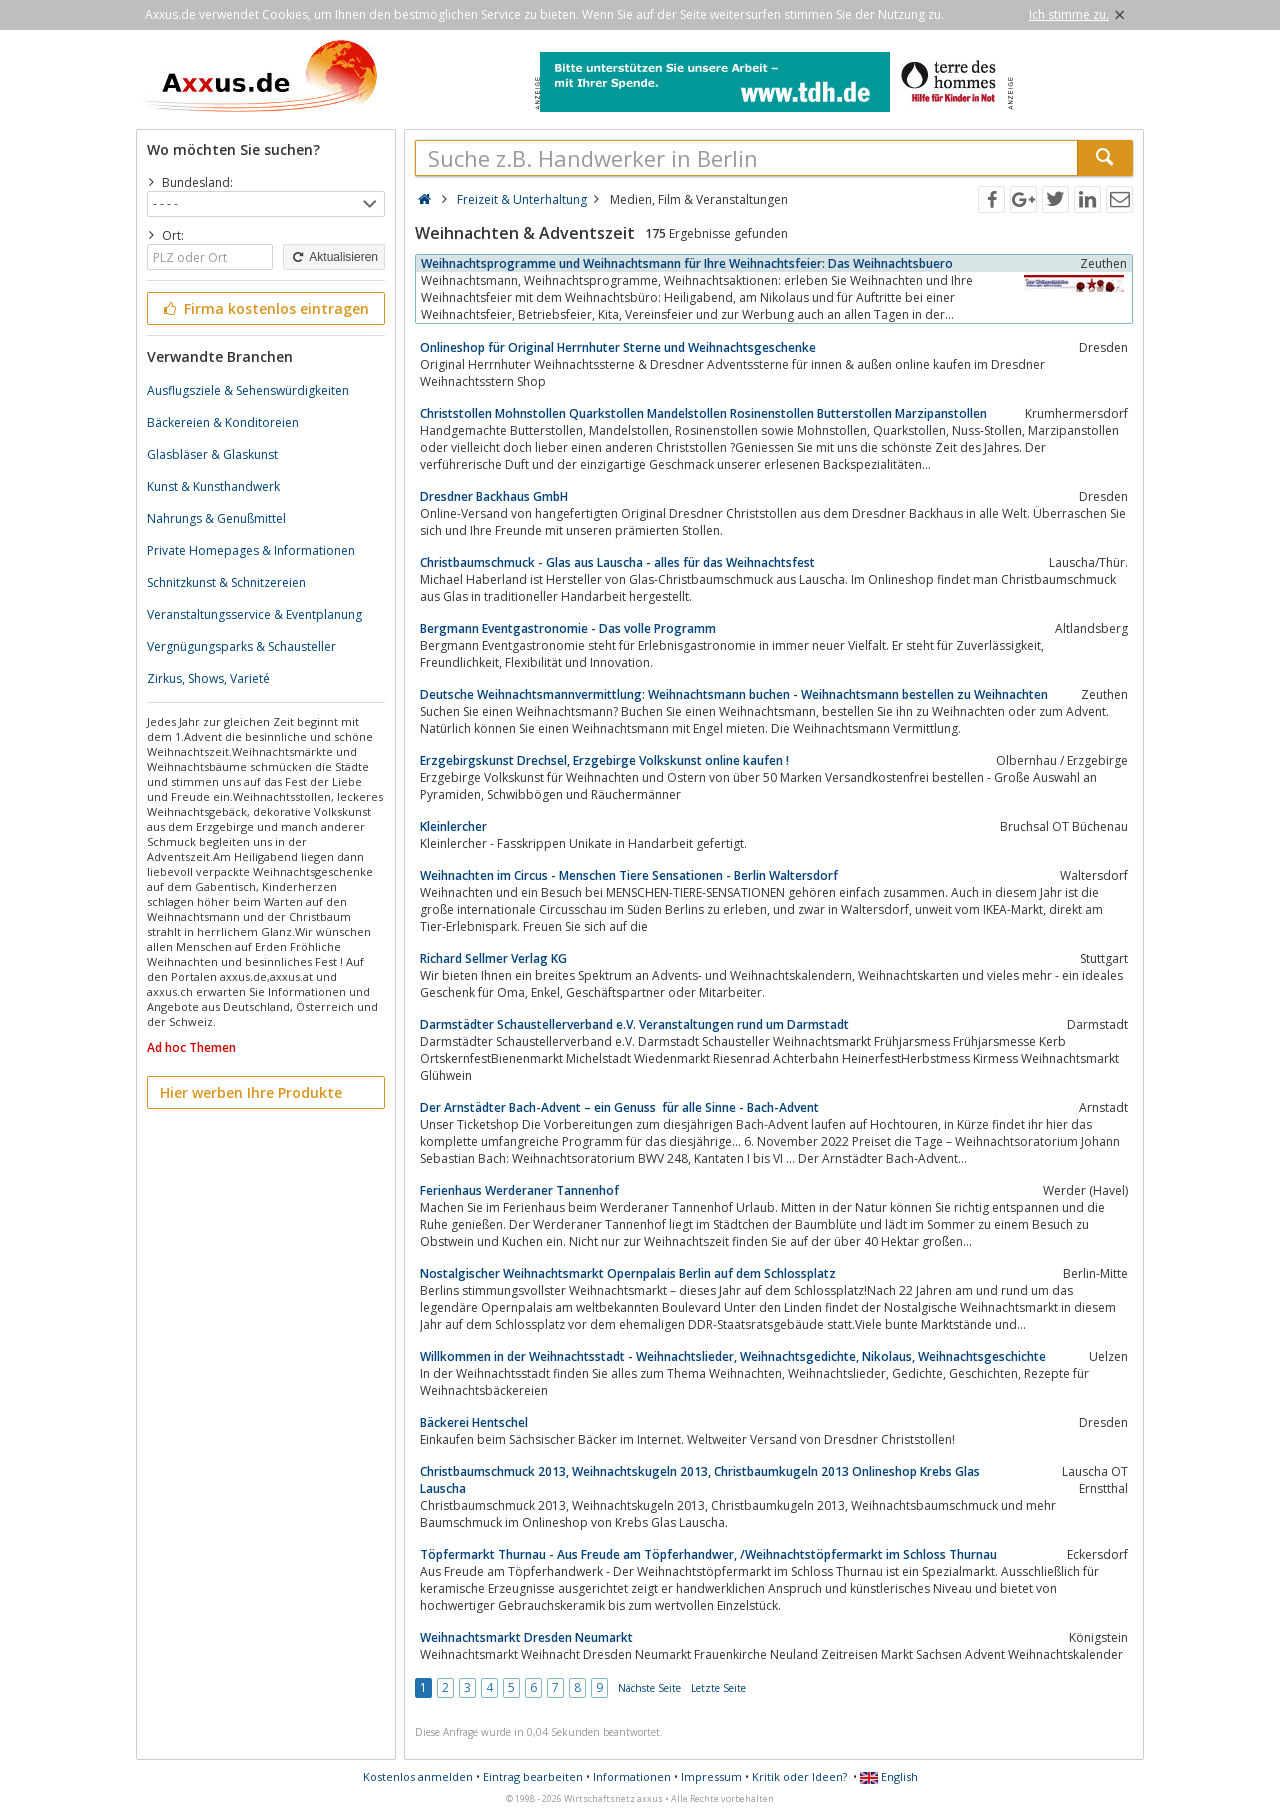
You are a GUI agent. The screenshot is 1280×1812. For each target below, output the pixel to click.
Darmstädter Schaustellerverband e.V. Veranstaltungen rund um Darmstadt (634, 1024)
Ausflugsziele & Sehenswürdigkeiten (248, 390)
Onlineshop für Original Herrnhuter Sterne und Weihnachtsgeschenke (618, 347)
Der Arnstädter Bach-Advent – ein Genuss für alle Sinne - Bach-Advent (619, 1107)
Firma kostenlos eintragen (264, 308)
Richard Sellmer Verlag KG (493, 958)
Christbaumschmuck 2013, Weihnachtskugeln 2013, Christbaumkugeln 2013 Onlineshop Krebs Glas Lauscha (700, 1480)
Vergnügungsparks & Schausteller (241, 646)
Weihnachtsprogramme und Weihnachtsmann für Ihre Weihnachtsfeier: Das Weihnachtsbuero (687, 263)
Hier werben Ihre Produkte (251, 1092)
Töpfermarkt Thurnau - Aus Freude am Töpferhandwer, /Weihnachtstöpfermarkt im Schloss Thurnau (708, 1554)
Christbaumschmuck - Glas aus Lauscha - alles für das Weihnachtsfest (617, 562)
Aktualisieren (334, 257)
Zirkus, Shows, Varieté (208, 678)
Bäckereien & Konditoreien (223, 422)
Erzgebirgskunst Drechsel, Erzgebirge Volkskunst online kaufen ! (604, 760)
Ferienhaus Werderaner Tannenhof (519, 1190)
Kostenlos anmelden (418, 1776)
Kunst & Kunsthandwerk (213, 486)
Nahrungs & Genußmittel (216, 518)
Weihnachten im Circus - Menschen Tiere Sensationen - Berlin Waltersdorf (629, 875)
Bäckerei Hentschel (474, 1422)
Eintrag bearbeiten (533, 1776)
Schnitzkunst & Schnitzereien (226, 582)
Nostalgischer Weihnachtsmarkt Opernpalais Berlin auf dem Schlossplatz (628, 1273)
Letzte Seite (718, 1688)
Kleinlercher (453, 826)
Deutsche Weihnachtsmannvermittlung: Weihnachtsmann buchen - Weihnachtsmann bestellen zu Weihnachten (734, 694)
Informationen (632, 1776)
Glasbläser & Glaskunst (212, 454)
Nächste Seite (649, 1688)
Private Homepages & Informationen (251, 550)
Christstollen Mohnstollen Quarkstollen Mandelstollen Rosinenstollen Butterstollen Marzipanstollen (703, 413)
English (889, 1776)
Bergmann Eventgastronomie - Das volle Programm (568, 628)
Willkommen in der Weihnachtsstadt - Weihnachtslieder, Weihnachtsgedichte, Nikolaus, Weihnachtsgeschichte (733, 1356)
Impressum (711, 1776)
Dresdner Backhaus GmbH (494, 496)
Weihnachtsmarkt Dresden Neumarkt (526, 1637)
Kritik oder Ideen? (799, 1776)
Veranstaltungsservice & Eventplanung (254, 614)
